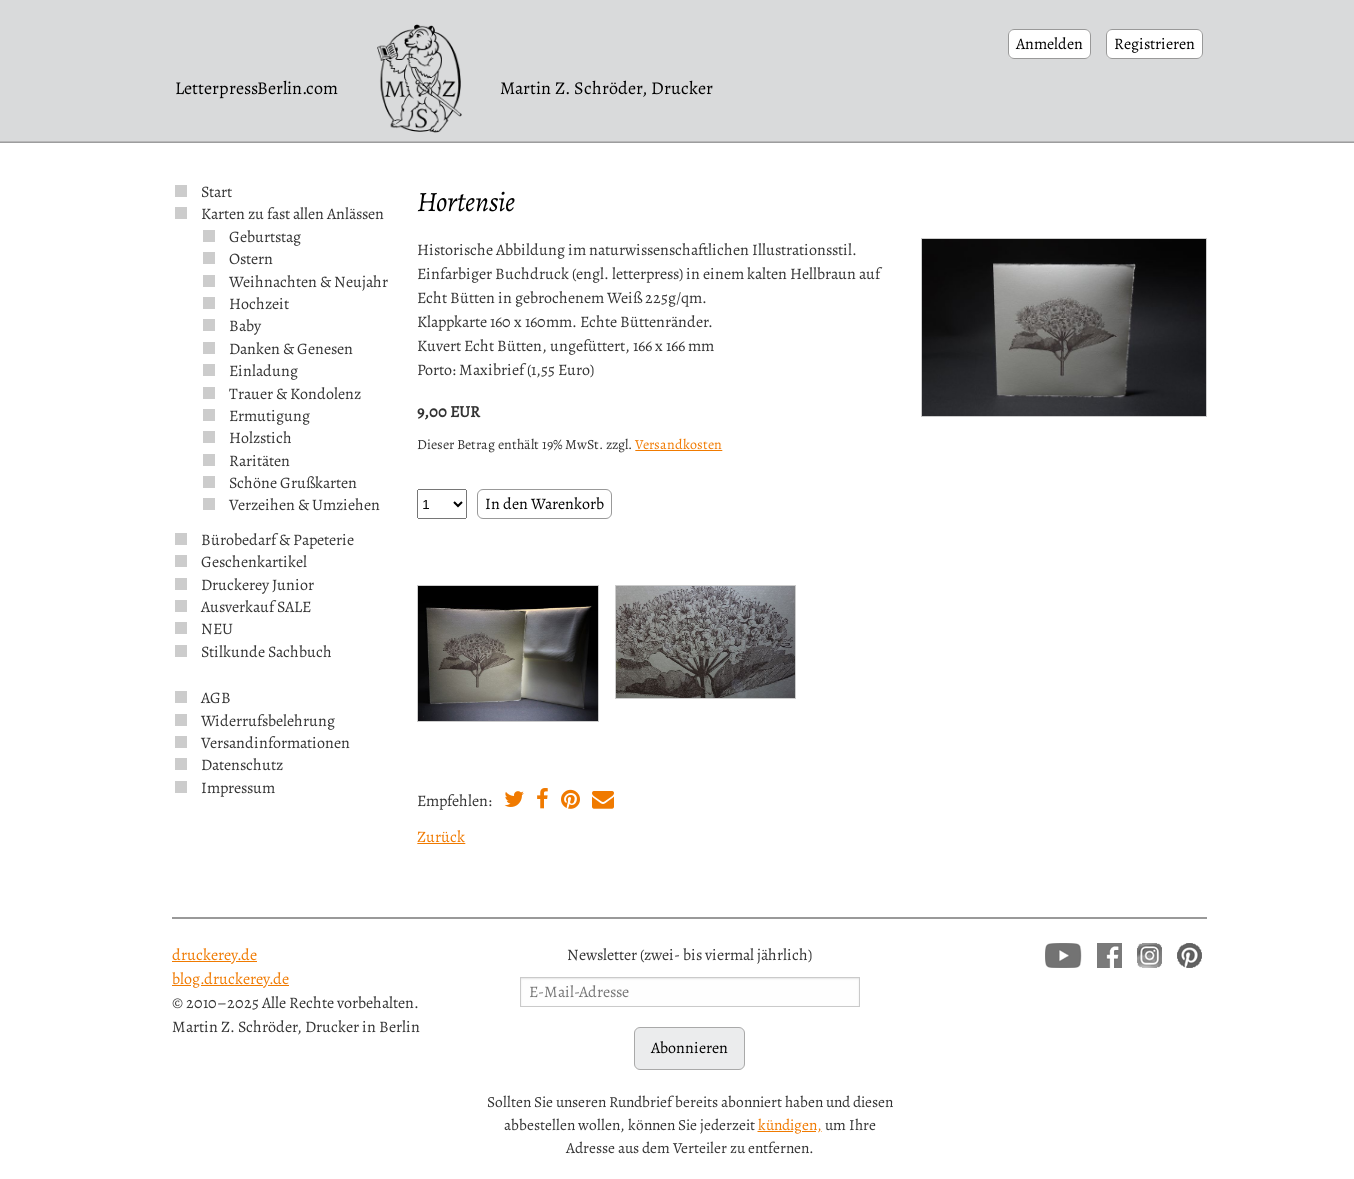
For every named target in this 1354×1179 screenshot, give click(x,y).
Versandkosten (678, 444)
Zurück (441, 837)
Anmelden (1049, 44)
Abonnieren (689, 1048)
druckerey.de (214, 955)
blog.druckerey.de (230, 979)
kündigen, (790, 1124)
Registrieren (1154, 44)
